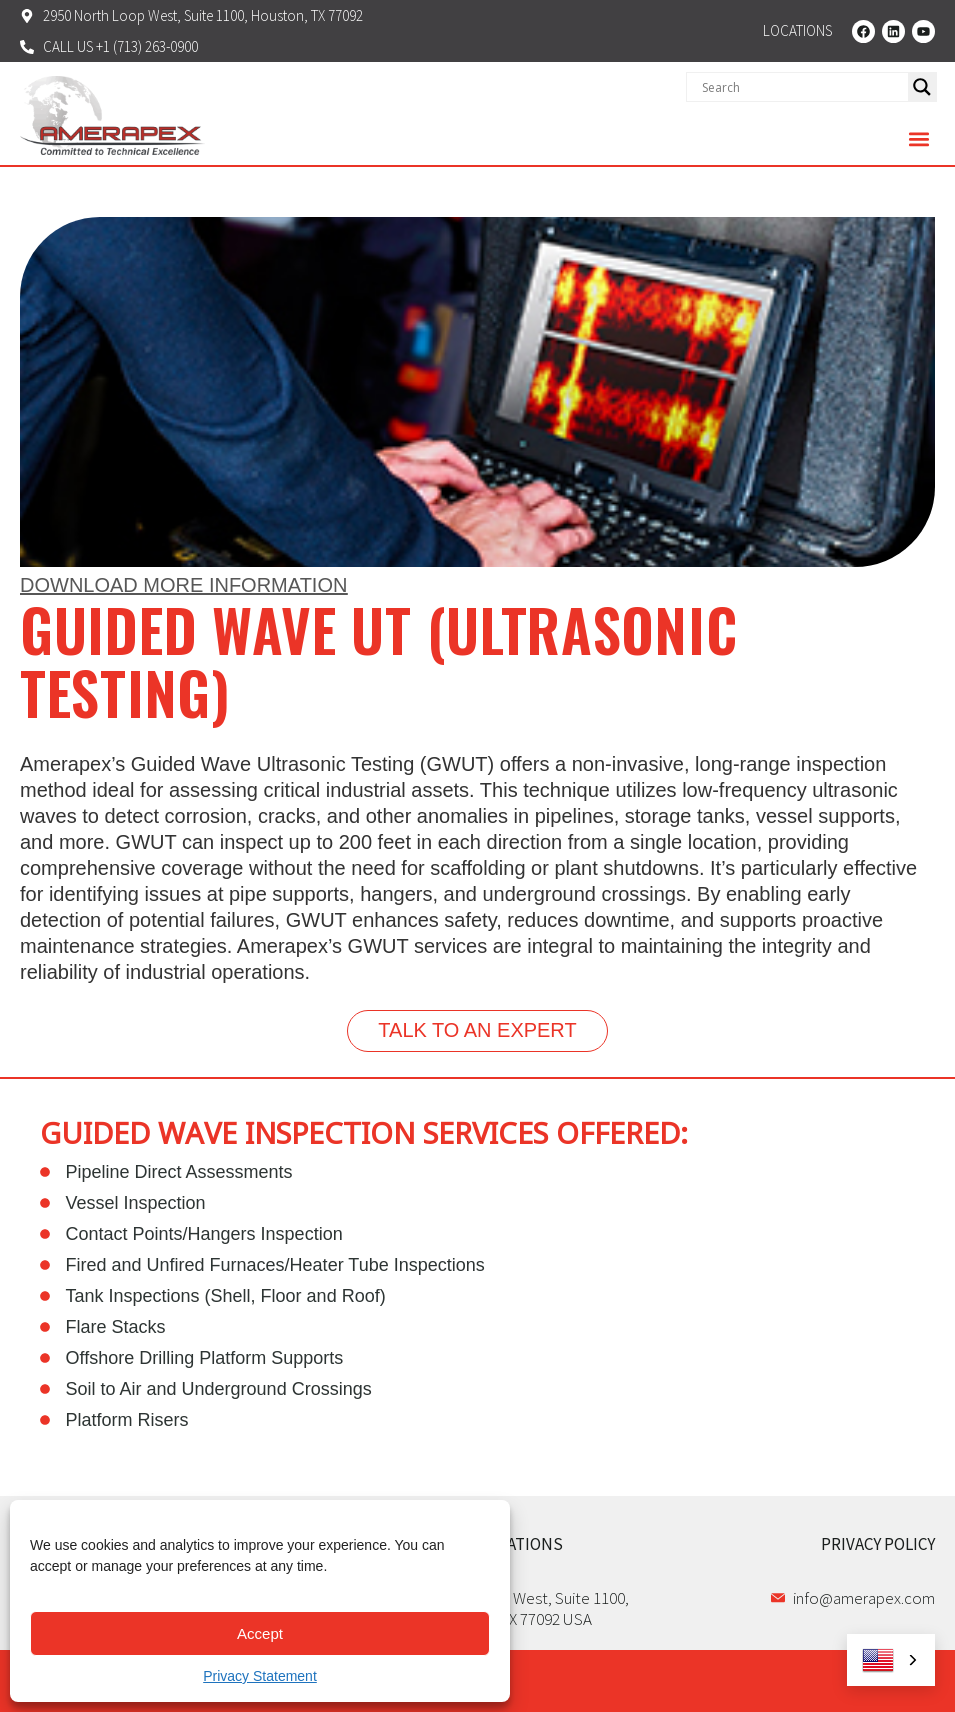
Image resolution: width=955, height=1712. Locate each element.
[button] (918, 138)
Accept (260, 1633)
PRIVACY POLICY (878, 1544)
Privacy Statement (260, 1676)
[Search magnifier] (922, 87)
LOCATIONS (521, 1544)
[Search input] (802, 87)
